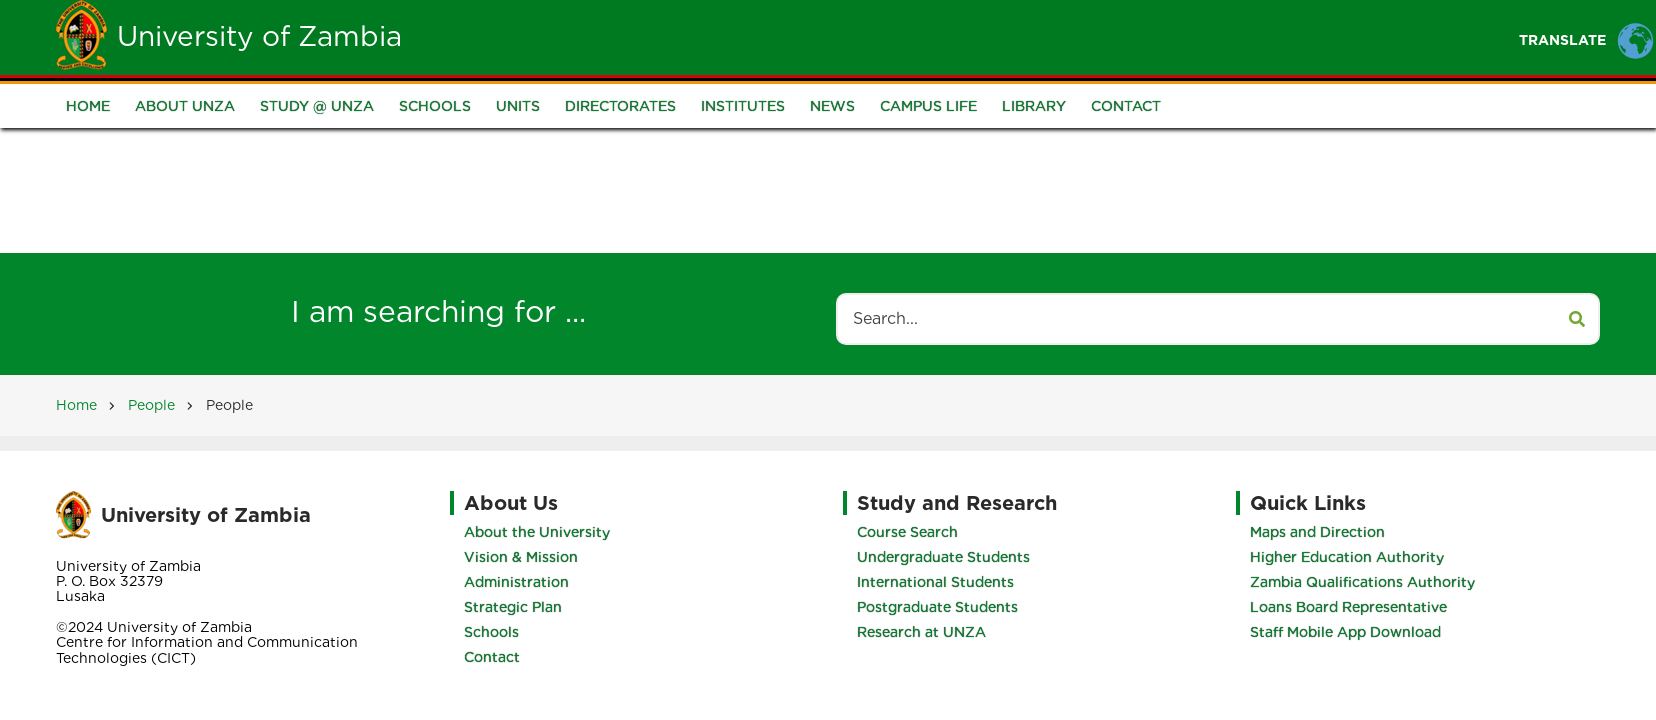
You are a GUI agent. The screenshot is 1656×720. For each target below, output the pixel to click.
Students (826, 36)
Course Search (913, 532)
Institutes (743, 107)
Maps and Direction (1323, 532)
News (832, 107)
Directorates (620, 107)
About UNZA (185, 107)
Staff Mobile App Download (1351, 632)
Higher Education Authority (1353, 557)
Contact (1126, 107)
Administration (510, 582)
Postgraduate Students (943, 607)
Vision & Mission (515, 557)
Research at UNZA (927, 632)
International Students (941, 582)
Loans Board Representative (1354, 607)
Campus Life (928, 107)
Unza (729, 36)
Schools (435, 107)
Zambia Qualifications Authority (1368, 582)
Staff (925, 36)
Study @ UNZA (317, 107)
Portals (1019, 36)
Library (1034, 107)
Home (648, 36)
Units (518, 107)
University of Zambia (259, 36)
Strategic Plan (507, 607)
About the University (531, 532)
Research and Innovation (1190, 36)
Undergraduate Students (949, 557)
